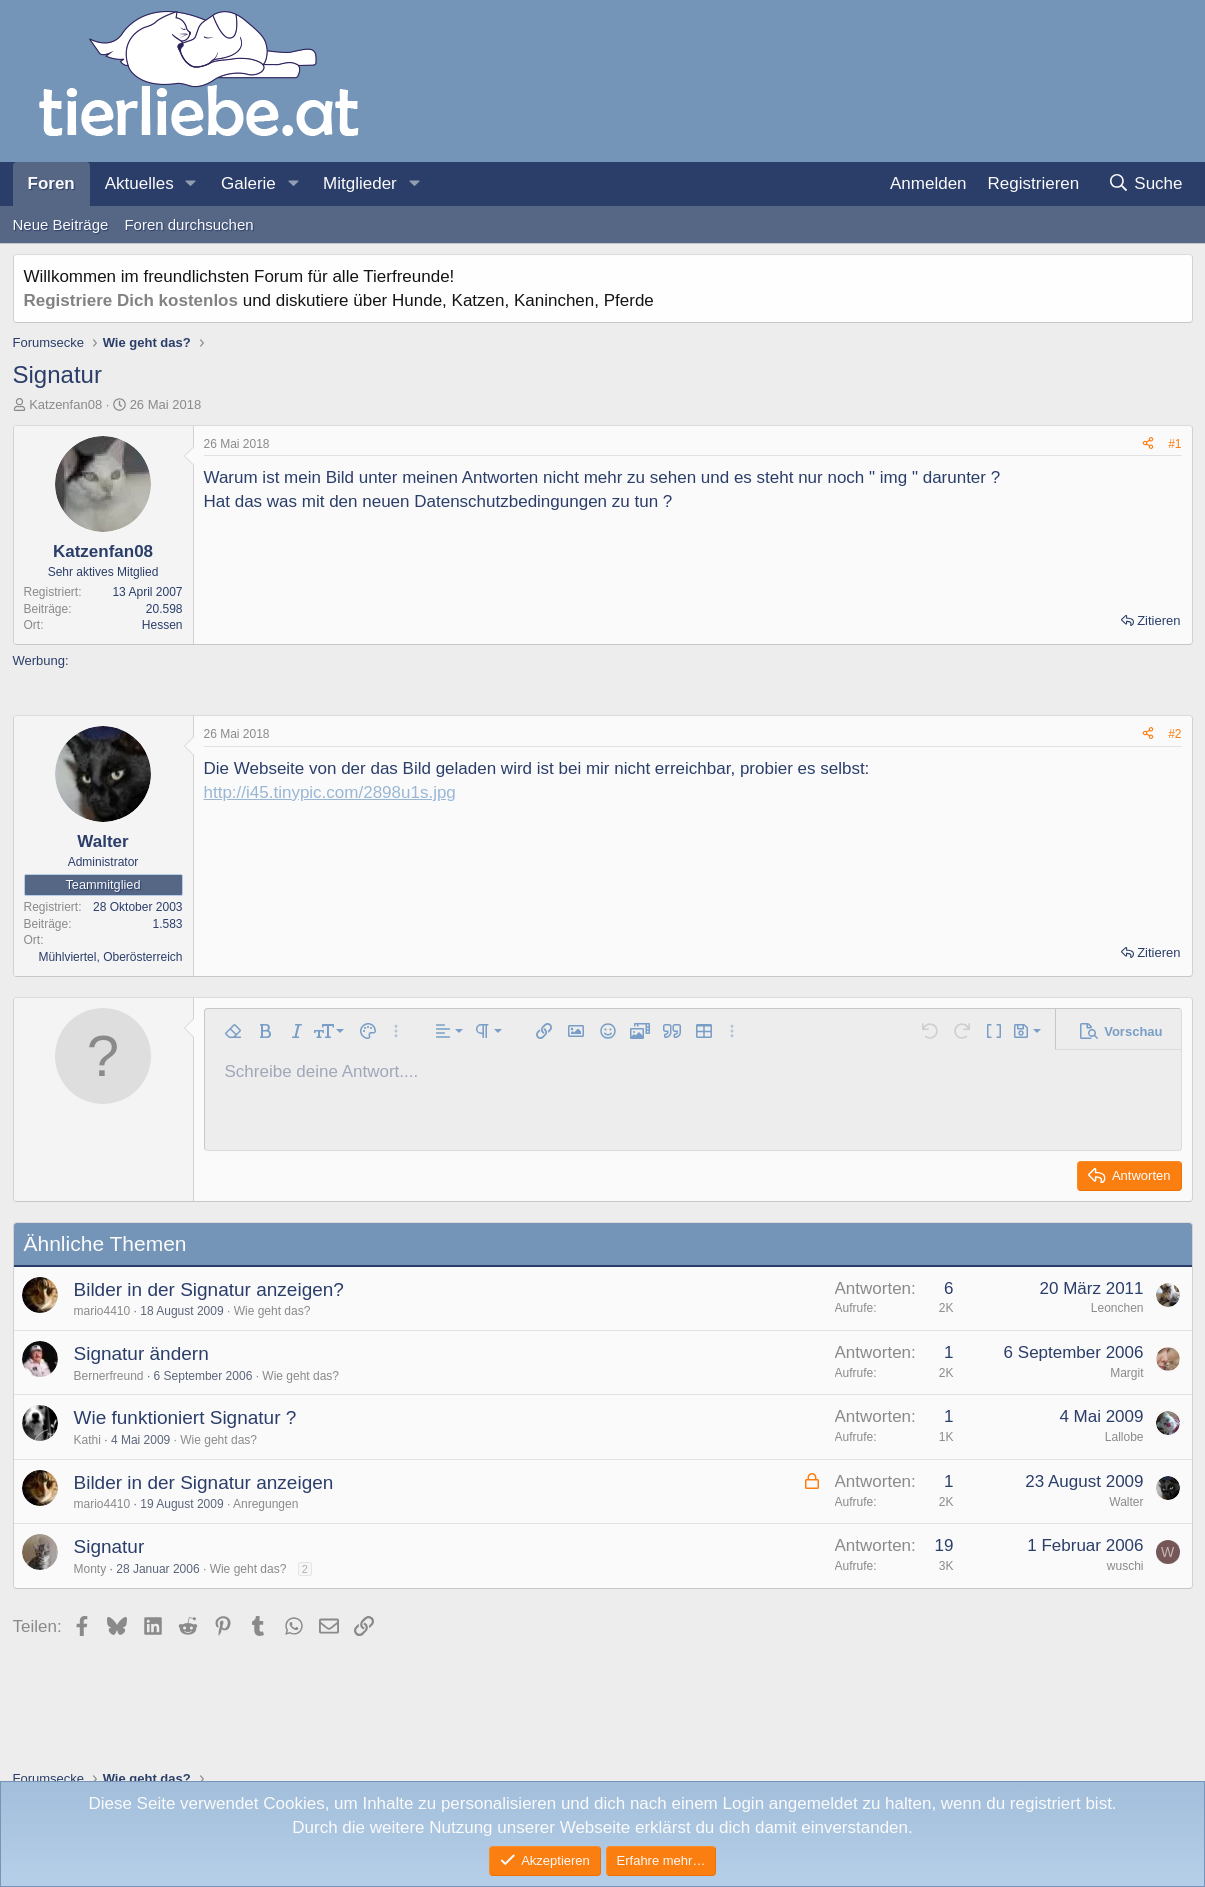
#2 (1174, 734)
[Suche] (1145, 184)
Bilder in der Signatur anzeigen (204, 1482)
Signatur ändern (141, 1353)
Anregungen (265, 1504)
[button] (191, 184)
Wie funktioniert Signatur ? (185, 1417)
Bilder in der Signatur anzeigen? (209, 1289)
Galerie (248, 183)
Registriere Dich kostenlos (131, 300)
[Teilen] (1148, 444)
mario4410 (102, 1311)
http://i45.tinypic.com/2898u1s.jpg (330, 792)
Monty (90, 1569)
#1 (1174, 444)
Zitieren (1158, 620)
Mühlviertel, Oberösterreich (110, 957)
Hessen (162, 625)
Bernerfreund (109, 1376)
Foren (51, 183)
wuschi (1125, 1566)
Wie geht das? (272, 1311)
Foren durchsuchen (188, 224)
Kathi (87, 1440)
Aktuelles (139, 183)
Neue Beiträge (61, 224)
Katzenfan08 (65, 404)
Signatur (109, 1546)
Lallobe (1124, 1437)
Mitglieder (360, 183)
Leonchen (1117, 1308)
